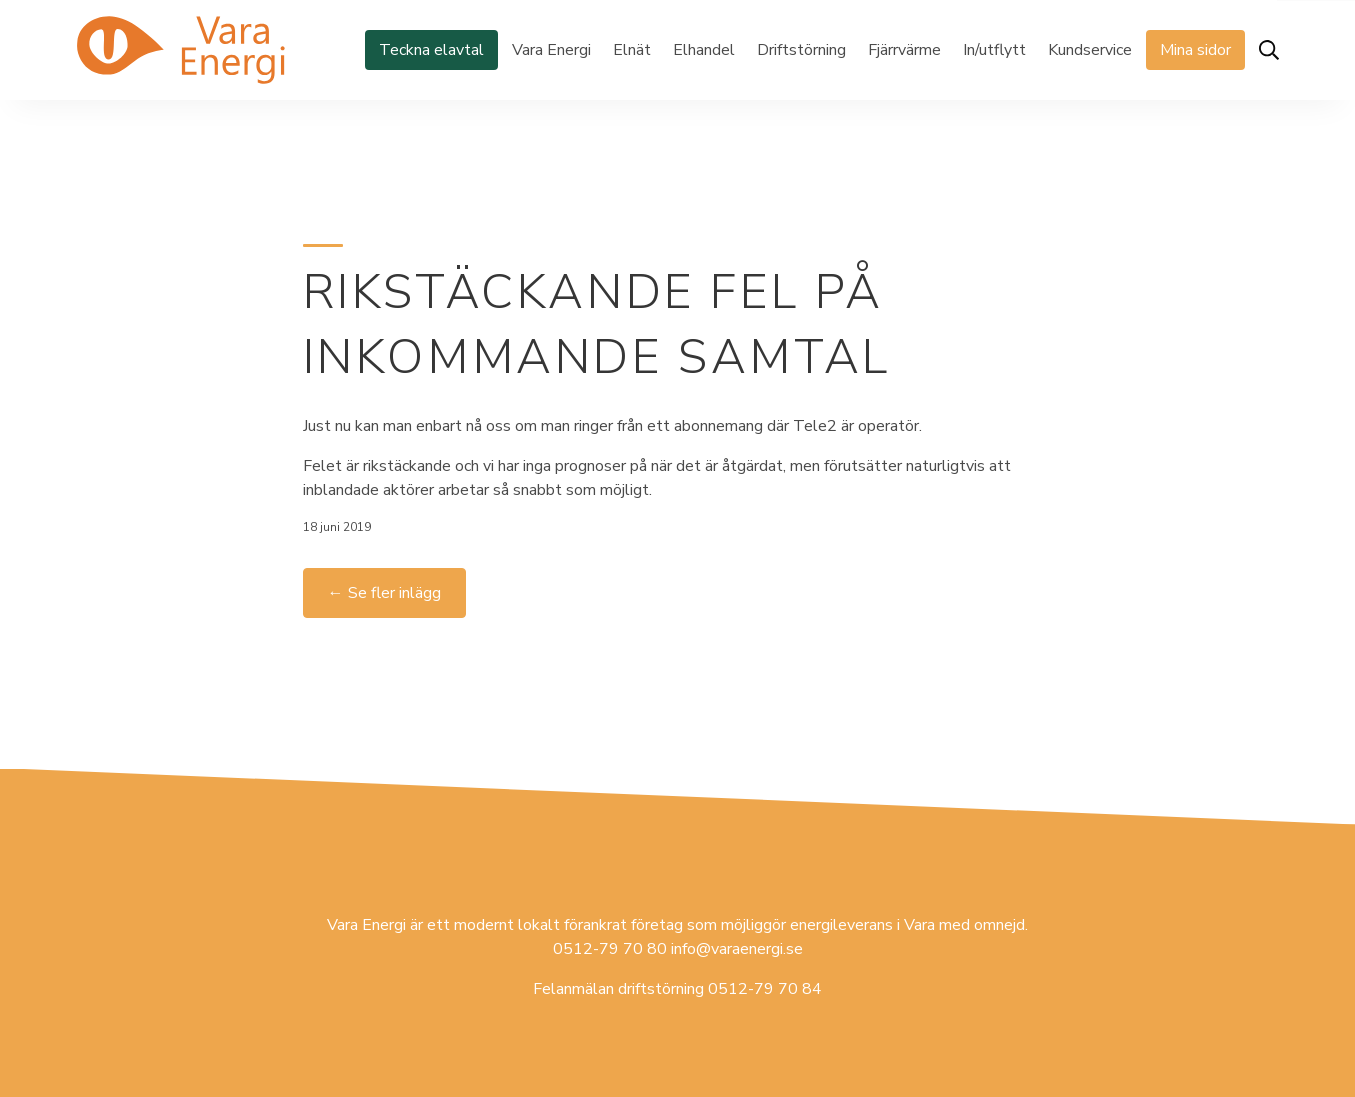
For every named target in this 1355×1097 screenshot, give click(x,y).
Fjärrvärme (904, 50)
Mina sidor (1195, 50)
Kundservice (1090, 50)
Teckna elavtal (431, 50)
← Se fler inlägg (384, 593)
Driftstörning (801, 50)
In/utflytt (994, 50)
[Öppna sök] (1269, 50)
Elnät (632, 50)
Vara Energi (551, 50)
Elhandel (704, 50)
